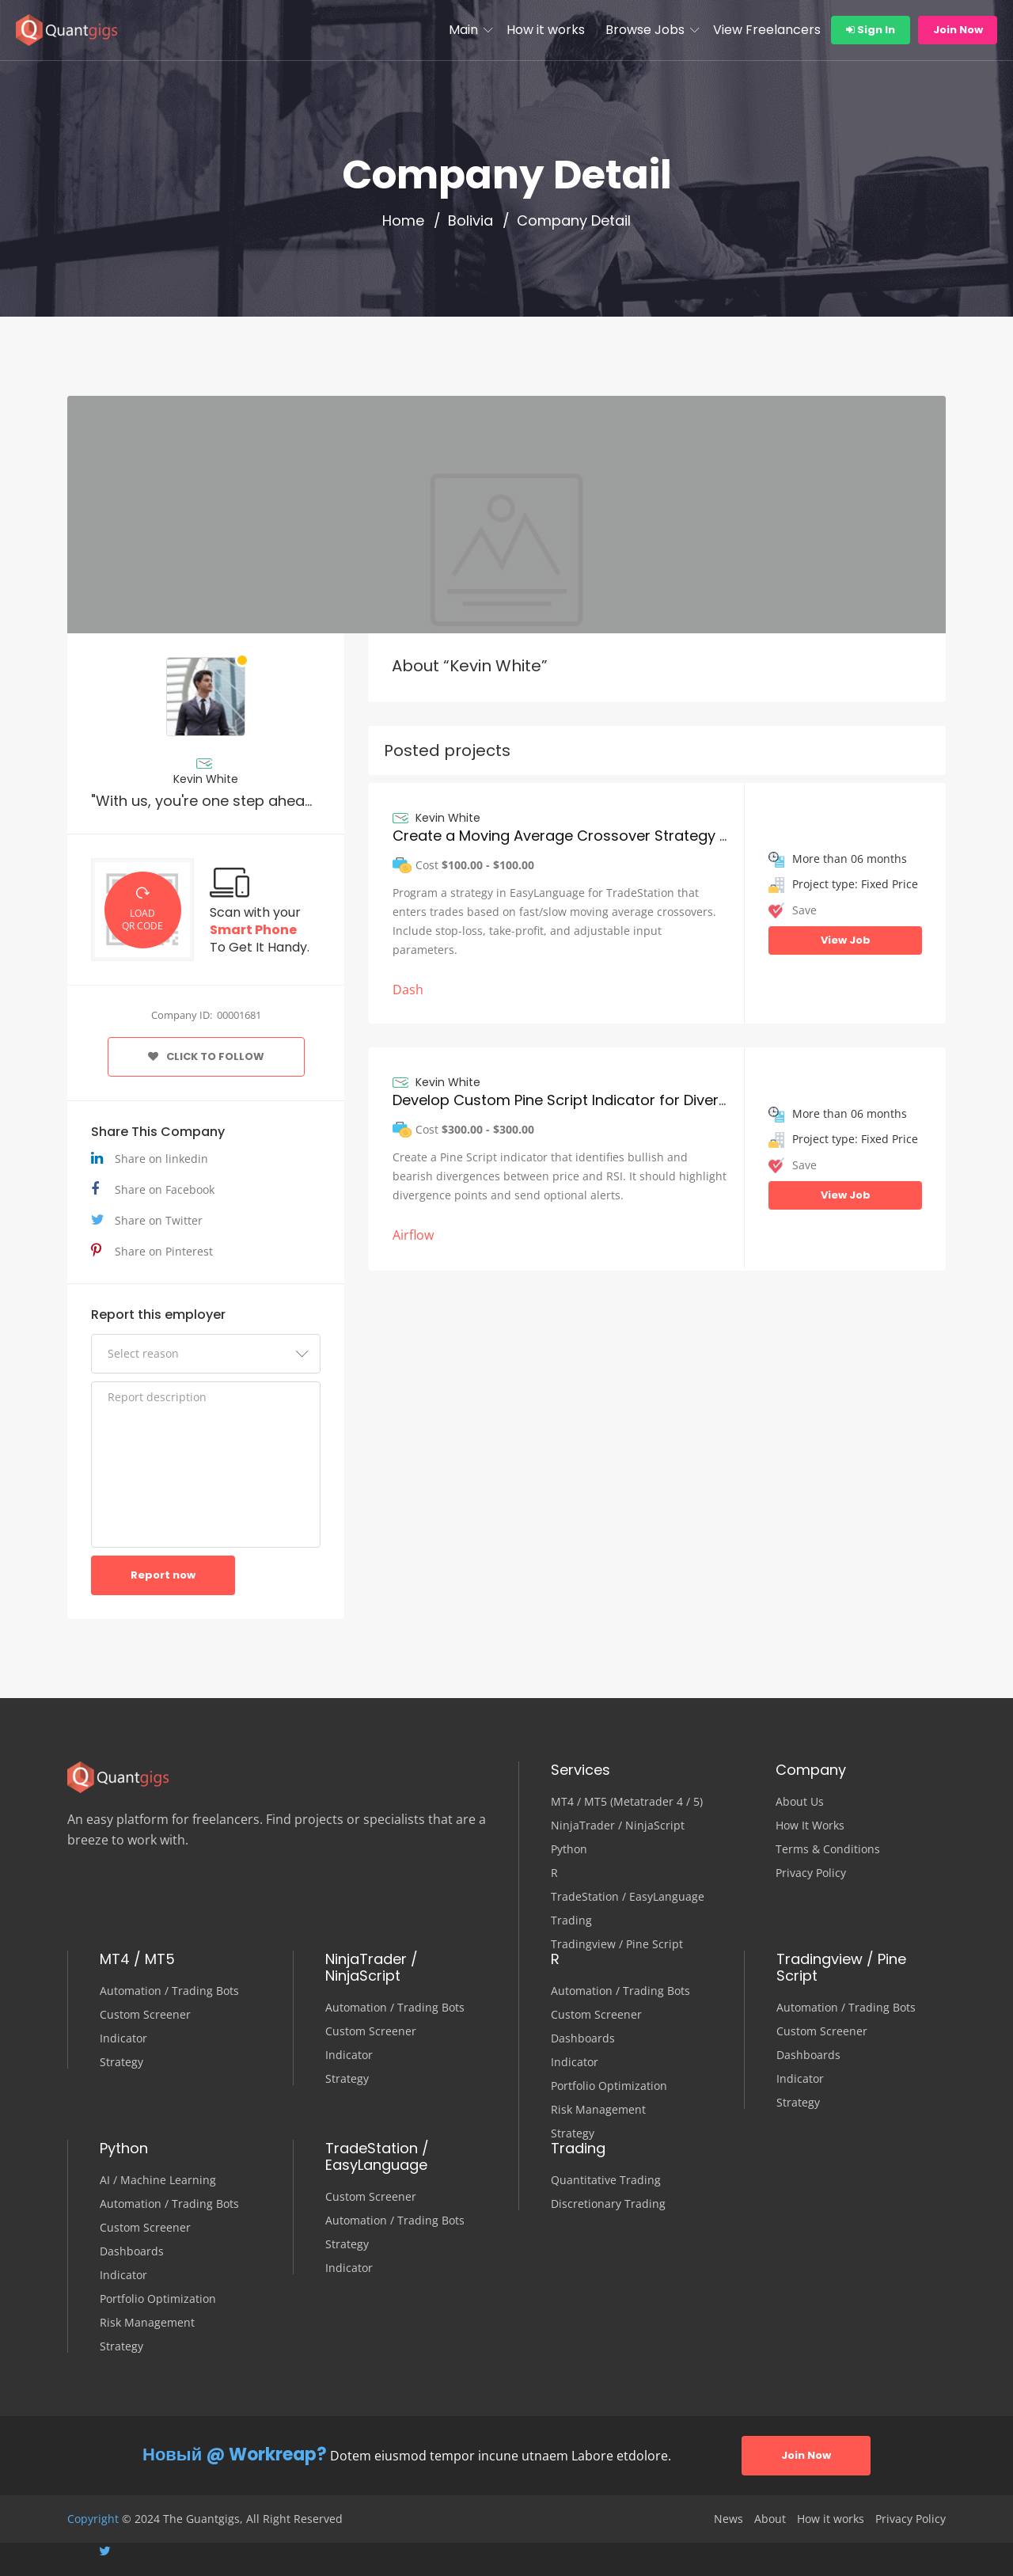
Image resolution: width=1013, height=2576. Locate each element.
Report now (163, 1574)
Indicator (123, 2038)
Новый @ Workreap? (234, 2454)
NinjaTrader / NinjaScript (618, 1825)
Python (569, 1849)
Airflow (413, 1235)
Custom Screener (145, 2014)
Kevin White (205, 779)
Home (403, 221)
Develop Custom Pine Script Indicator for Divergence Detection (614, 1100)
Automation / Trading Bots (169, 1991)
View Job (846, 940)
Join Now (958, 29)
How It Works (810, 1825)
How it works (545, 30)
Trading (571, 1920)
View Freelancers (767, 30)
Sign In (870, 29)
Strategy (121, 2062)
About (770, 2519)
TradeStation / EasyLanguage (627, 1896)
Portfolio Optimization (609, 2086)
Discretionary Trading (608, 2204)
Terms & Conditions (828, 1849)
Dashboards (583, 2038)
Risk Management (598, 2109)
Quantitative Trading (606, 2180)
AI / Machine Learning (158, 2180)
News (728, 2519)
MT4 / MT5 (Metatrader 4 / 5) (627, 1801)
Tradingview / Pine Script (617, 1944)
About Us (800, 1801)
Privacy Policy (811, 1873)
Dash (408, 989)
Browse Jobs (645, 30)
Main (463, 30)
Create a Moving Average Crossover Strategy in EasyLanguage (615, 835)
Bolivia (470, 221)
